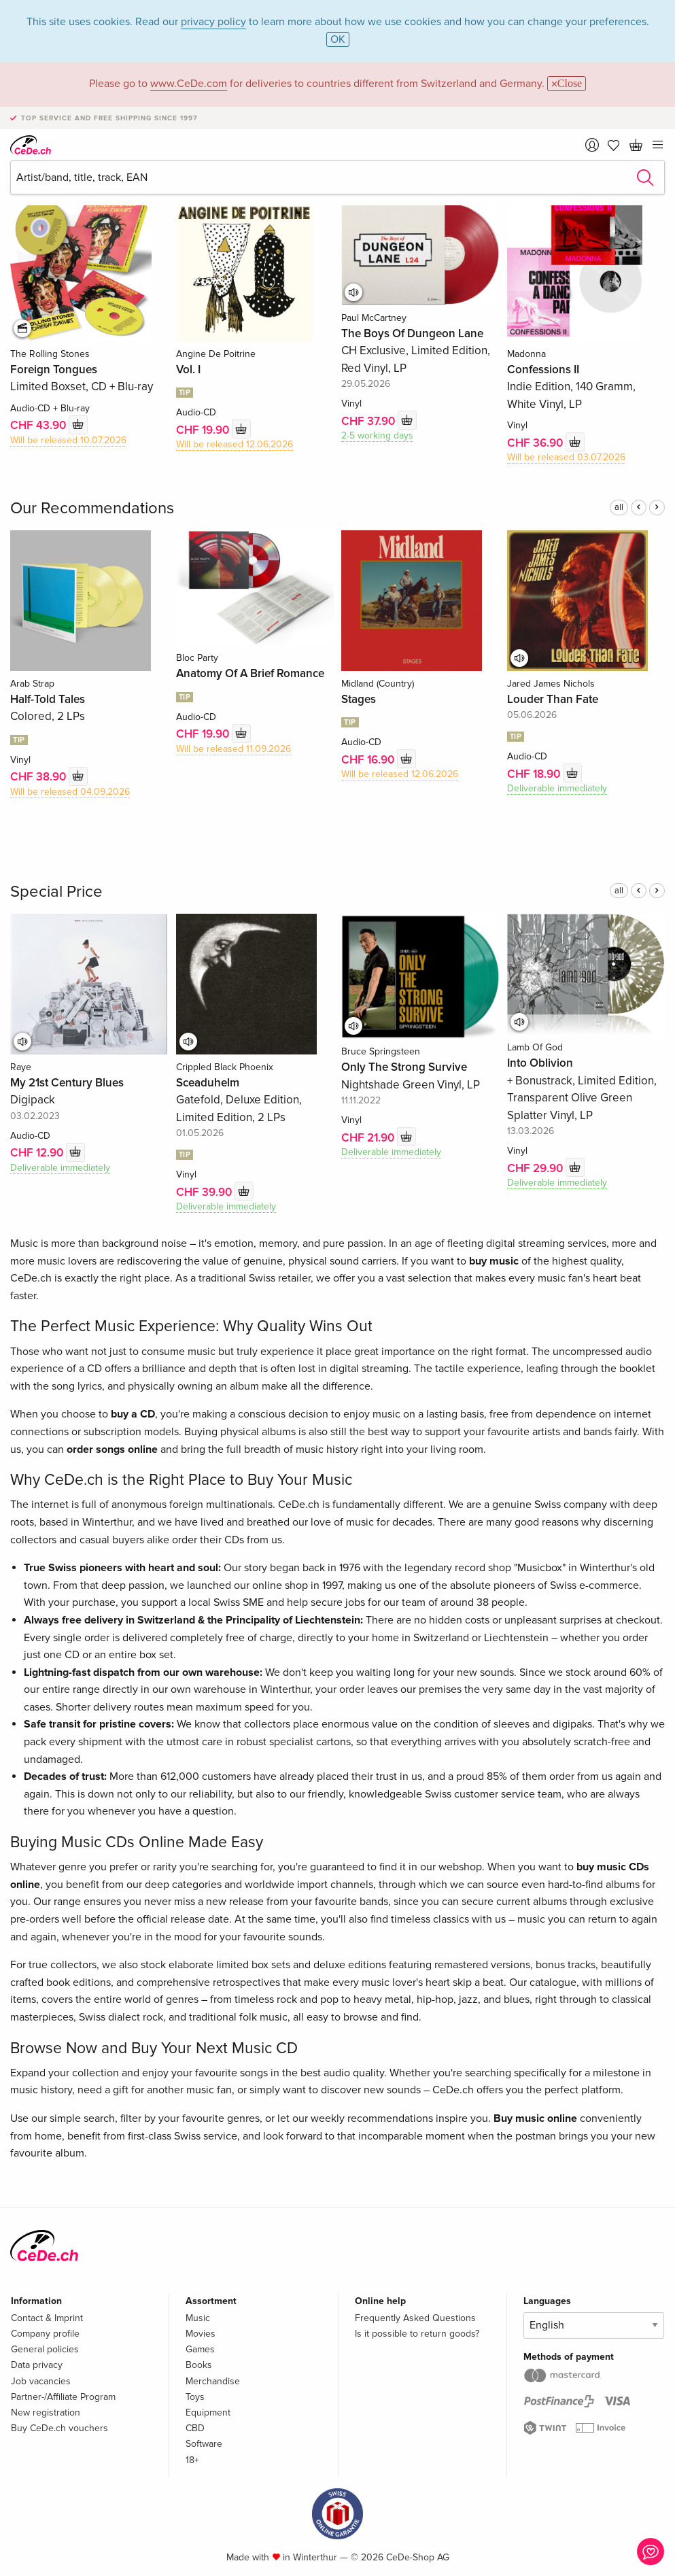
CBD (195, 2428)
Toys (195, 2397)
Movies (200, 2333)
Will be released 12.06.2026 (234, 444)
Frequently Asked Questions (415, 2318)
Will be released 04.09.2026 (70, 791)
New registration (45, 2412)
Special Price (56, 891)
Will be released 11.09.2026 (233, 749)
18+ (192, 2460)
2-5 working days (377, 435)
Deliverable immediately (557, 788)
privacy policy (213, 22)
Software (204, 2444)
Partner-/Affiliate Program (63, 2397)
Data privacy (37, 2365)
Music (198, 2318)
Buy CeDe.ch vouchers (59, 2428)
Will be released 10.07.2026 (68, 440)
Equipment (208, 2412)
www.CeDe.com (188, 83)
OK (337, 39)
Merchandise (213, 2381)
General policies (45, 2349)
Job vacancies (41, 2381)
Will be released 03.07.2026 (566, 457)
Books (199, 2365)
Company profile (45, 2333)
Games (200, 2349)
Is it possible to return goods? (417, 2333)
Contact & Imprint (47, 2318)
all (619, 507)
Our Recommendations (92, 508)
